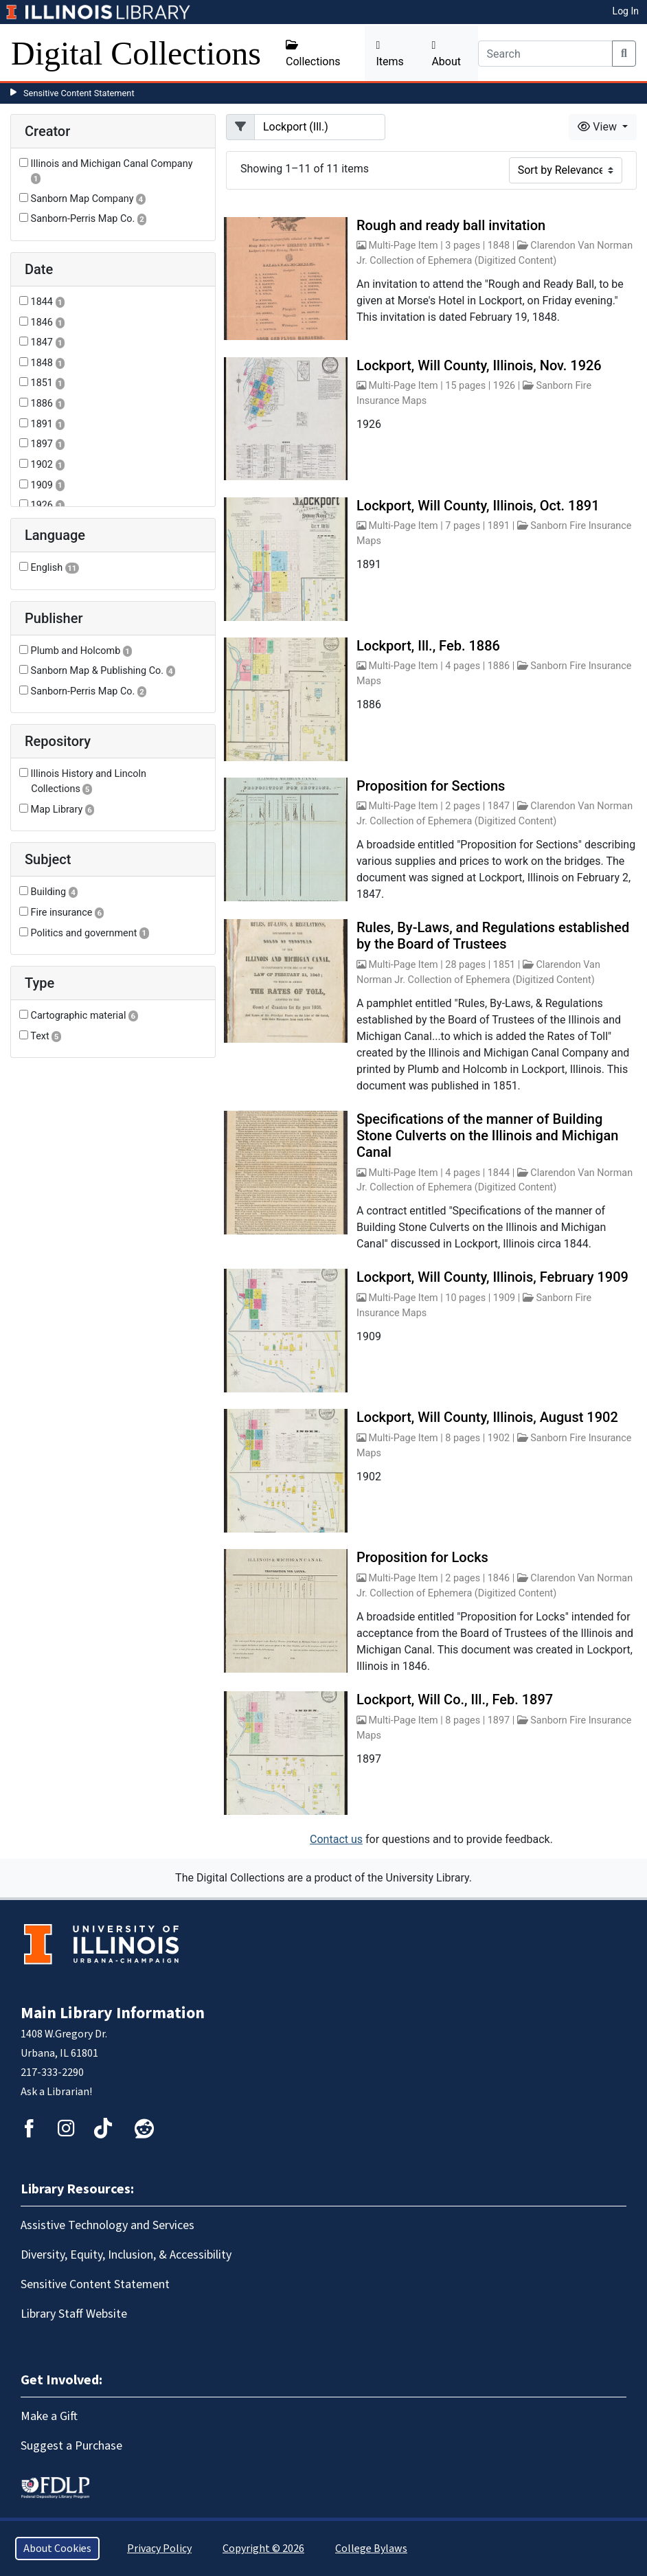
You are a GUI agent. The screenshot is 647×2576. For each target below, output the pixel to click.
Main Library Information (113, 2013)
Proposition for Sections (430, 786)
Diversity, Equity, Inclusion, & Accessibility (126, 2254)
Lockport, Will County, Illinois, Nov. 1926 (479, 365)
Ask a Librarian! (56, 2091)
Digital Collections (136, 53)
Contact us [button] (336, 1839)
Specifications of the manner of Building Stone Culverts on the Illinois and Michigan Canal (487, 1135)
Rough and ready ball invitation (450, 225)
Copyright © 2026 (263, 2548)
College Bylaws (371, 2548)
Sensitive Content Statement (79, 93)
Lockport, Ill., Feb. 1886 (428, 645)
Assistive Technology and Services (107, 2225)
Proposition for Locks (422, 1557)
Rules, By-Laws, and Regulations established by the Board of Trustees (492, 935)
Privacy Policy (159, 2548)
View (599, 126)
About (446, 54)
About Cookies (57, 2548)
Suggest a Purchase (71, 2445)
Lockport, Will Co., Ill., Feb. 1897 (454, 1699)
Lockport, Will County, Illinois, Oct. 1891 (478, 505)
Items (389, 54)
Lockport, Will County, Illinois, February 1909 (492, 1277)
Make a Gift (49, 2416)
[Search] (545, 54)
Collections (313, 53)
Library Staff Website (74, 2314)
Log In (626, 10)
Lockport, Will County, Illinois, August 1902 (487, 1417)
